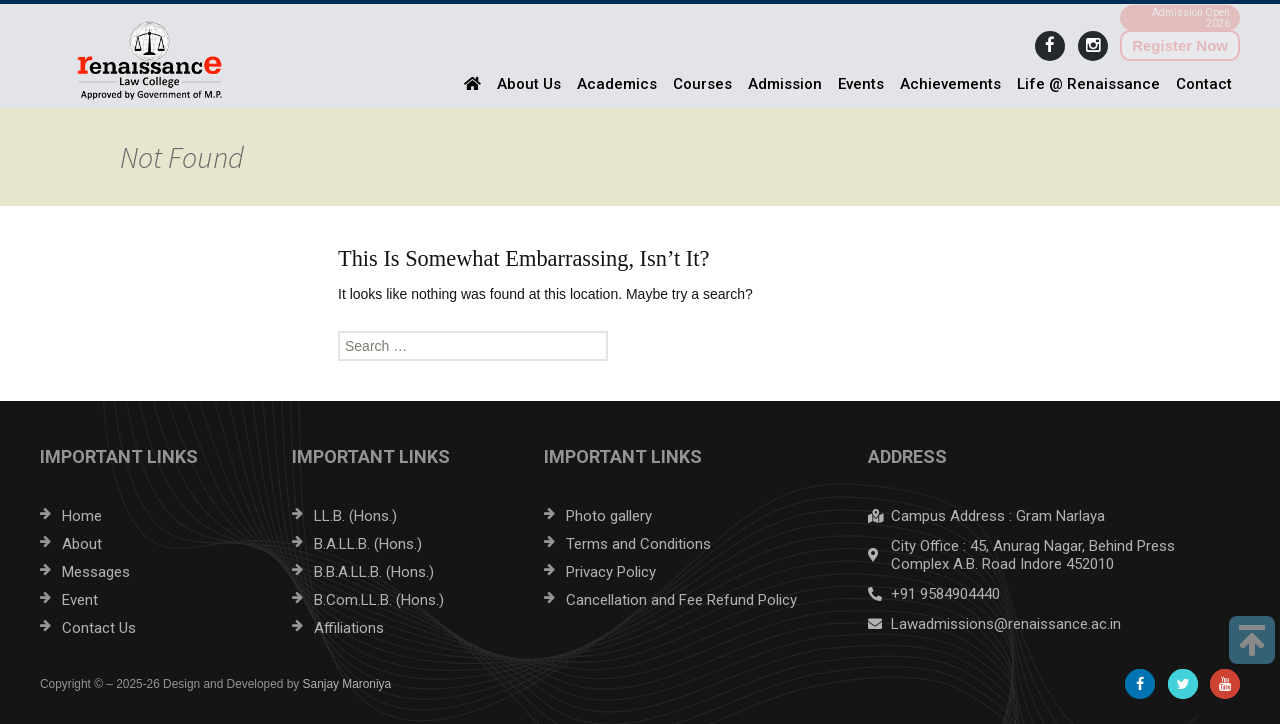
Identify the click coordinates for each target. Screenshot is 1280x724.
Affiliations (349, 628)
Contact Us (99, 628)
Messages (96, 572)
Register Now (1180, 45)
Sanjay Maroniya (347, 684)
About (82, 544)
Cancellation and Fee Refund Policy (681, 600)
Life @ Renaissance (1088, 84)
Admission (785, 84)
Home (82, 516)
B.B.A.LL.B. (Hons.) (374, 572)
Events (861, 84)
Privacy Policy (611, 572)
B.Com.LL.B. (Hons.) (379, 600)
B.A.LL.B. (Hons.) (368, 544)
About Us (529, 84)
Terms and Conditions (638, 544)
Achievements (950, 84)
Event (80, 600)
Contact (1204, 84)
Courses (702, 84)
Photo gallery (609, 516)
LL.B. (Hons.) (355, 516)
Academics (617, 84)
